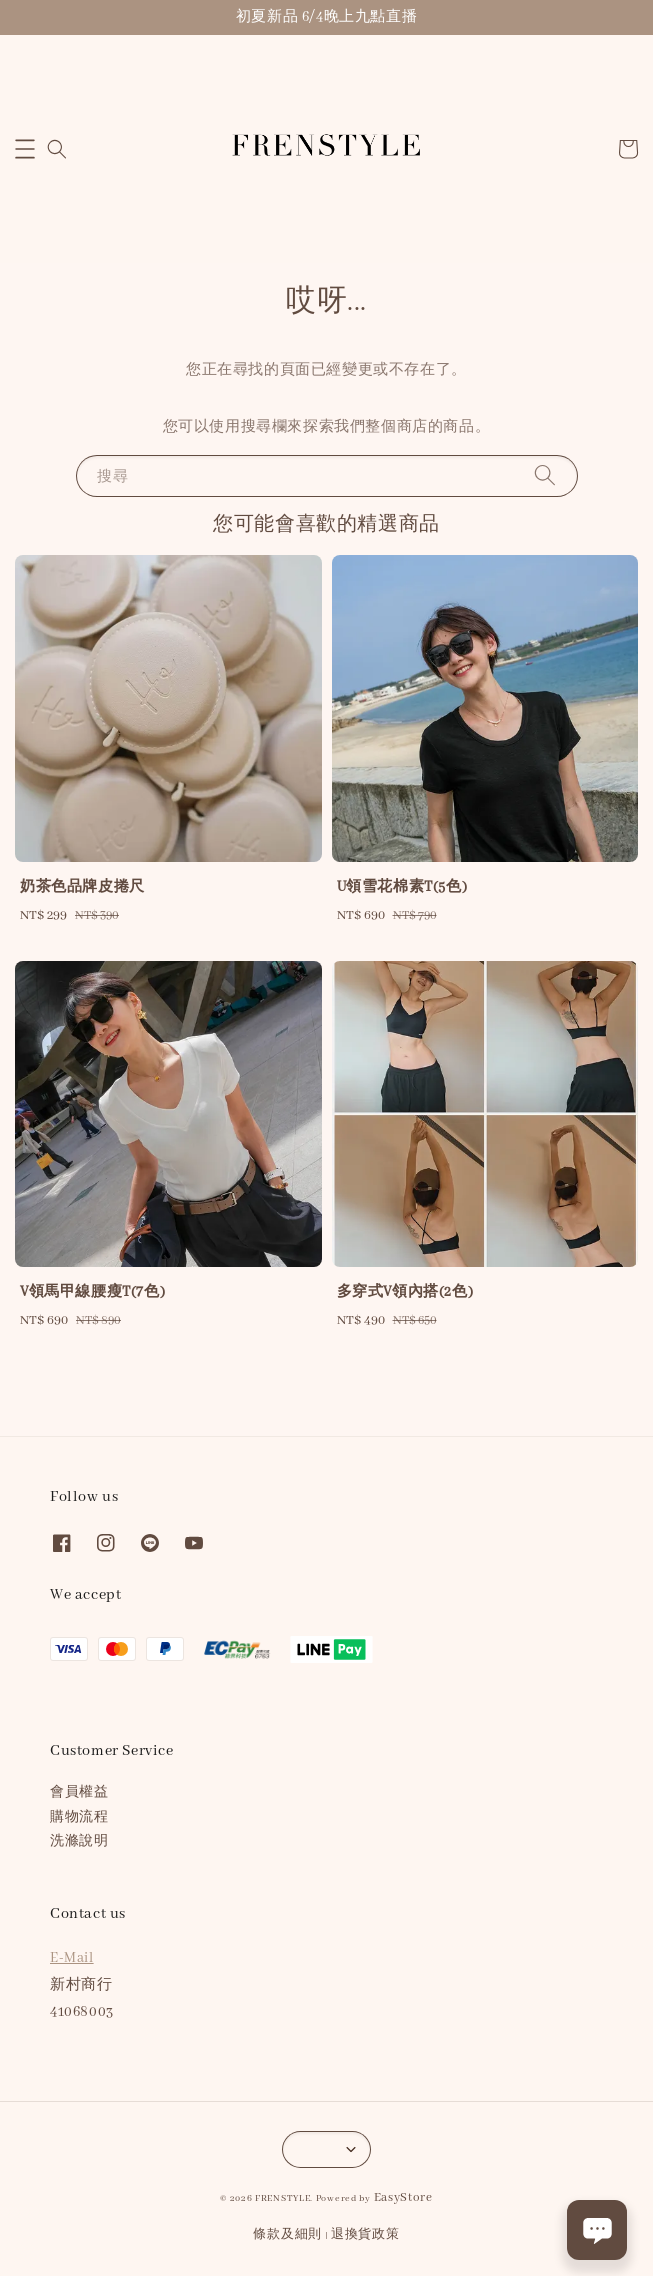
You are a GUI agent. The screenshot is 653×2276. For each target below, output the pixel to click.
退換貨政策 (365, 2234)
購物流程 (79, 1817)
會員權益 (79, 1792)
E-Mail (72, 1958)
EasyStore (403, 2197)
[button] (25, 149)
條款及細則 (287, 2234)
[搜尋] (545, 475)
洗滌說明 (79, 1841)
